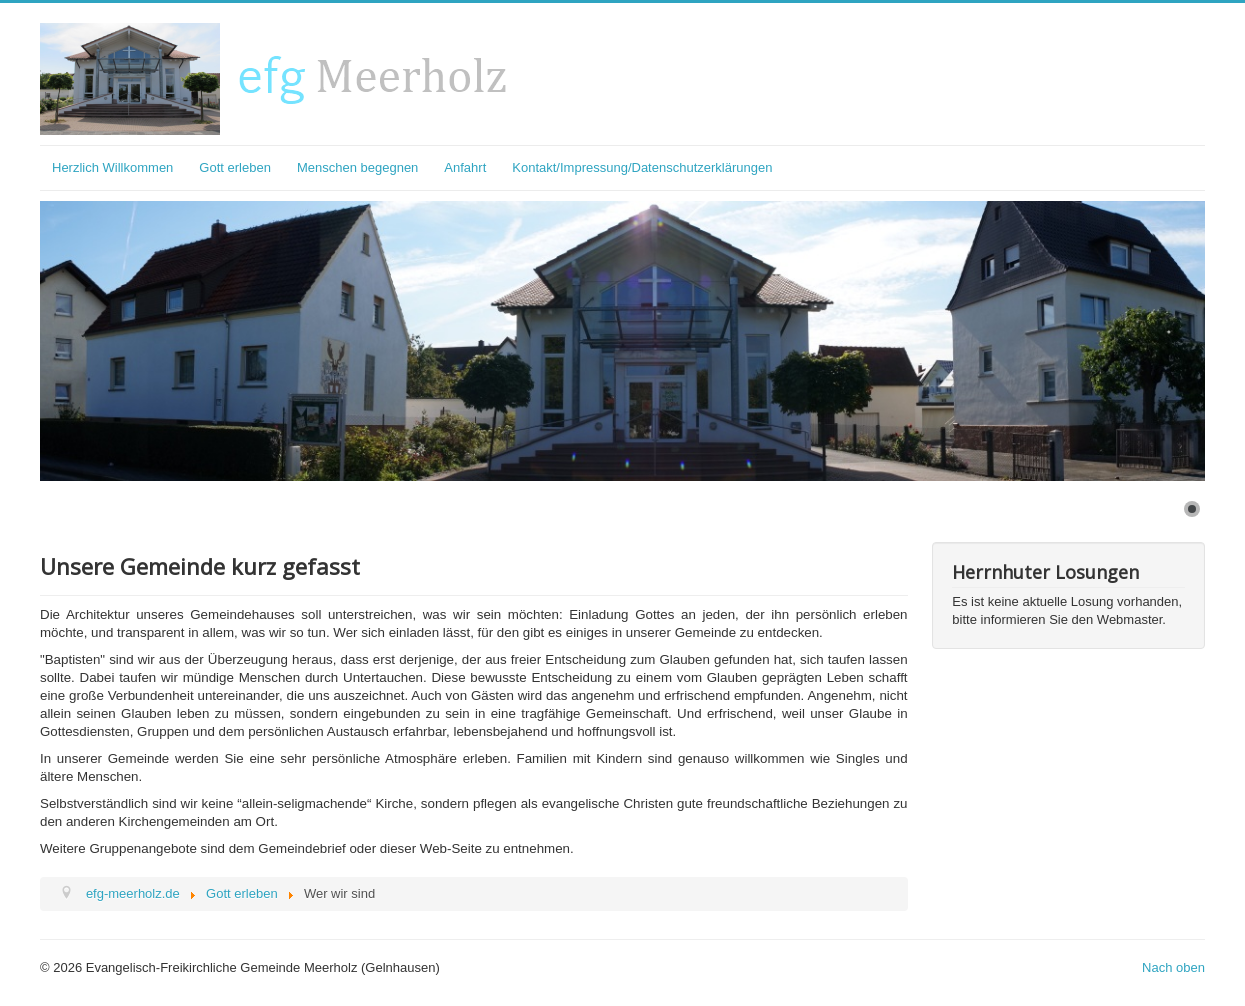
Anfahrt (465, 167)
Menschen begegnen (357, 167)
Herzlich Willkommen (112, 167)
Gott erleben (235, 167)
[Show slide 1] (1192, 509)
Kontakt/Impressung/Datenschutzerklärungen (642, 167)
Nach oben (1173, 967)
